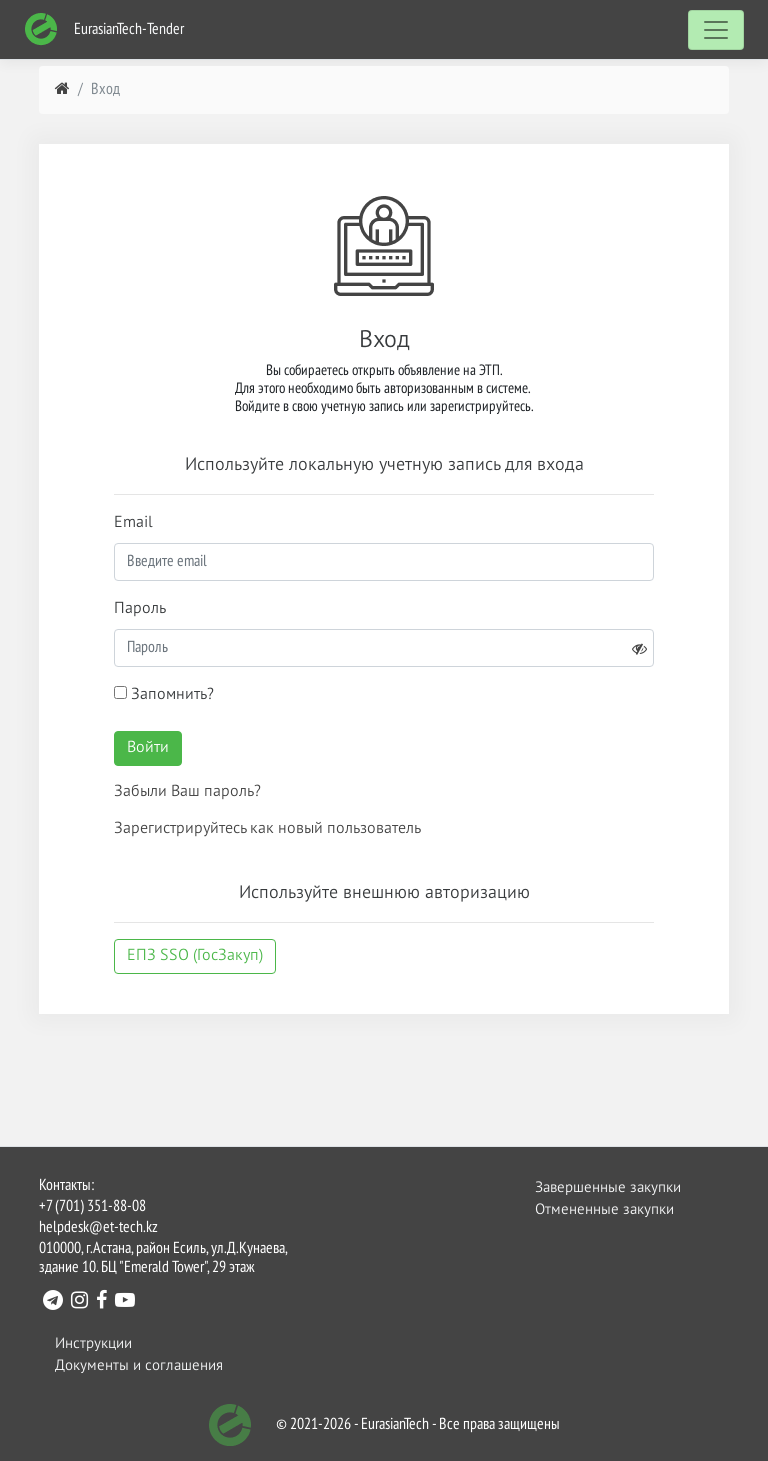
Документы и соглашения (139, 1365)
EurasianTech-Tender (104, 29)
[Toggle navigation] (716, 30)
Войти (148, 748)
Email (133, 523)
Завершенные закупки (608, 1187)
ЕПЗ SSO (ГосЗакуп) (195, 956)
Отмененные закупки (604, 1209)
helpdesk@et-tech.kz (98, 1228)
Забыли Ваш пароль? (187, 792)
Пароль (140, 609)
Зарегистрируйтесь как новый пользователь (267, 829)
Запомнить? (164, 694)
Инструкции (93, 1343)
